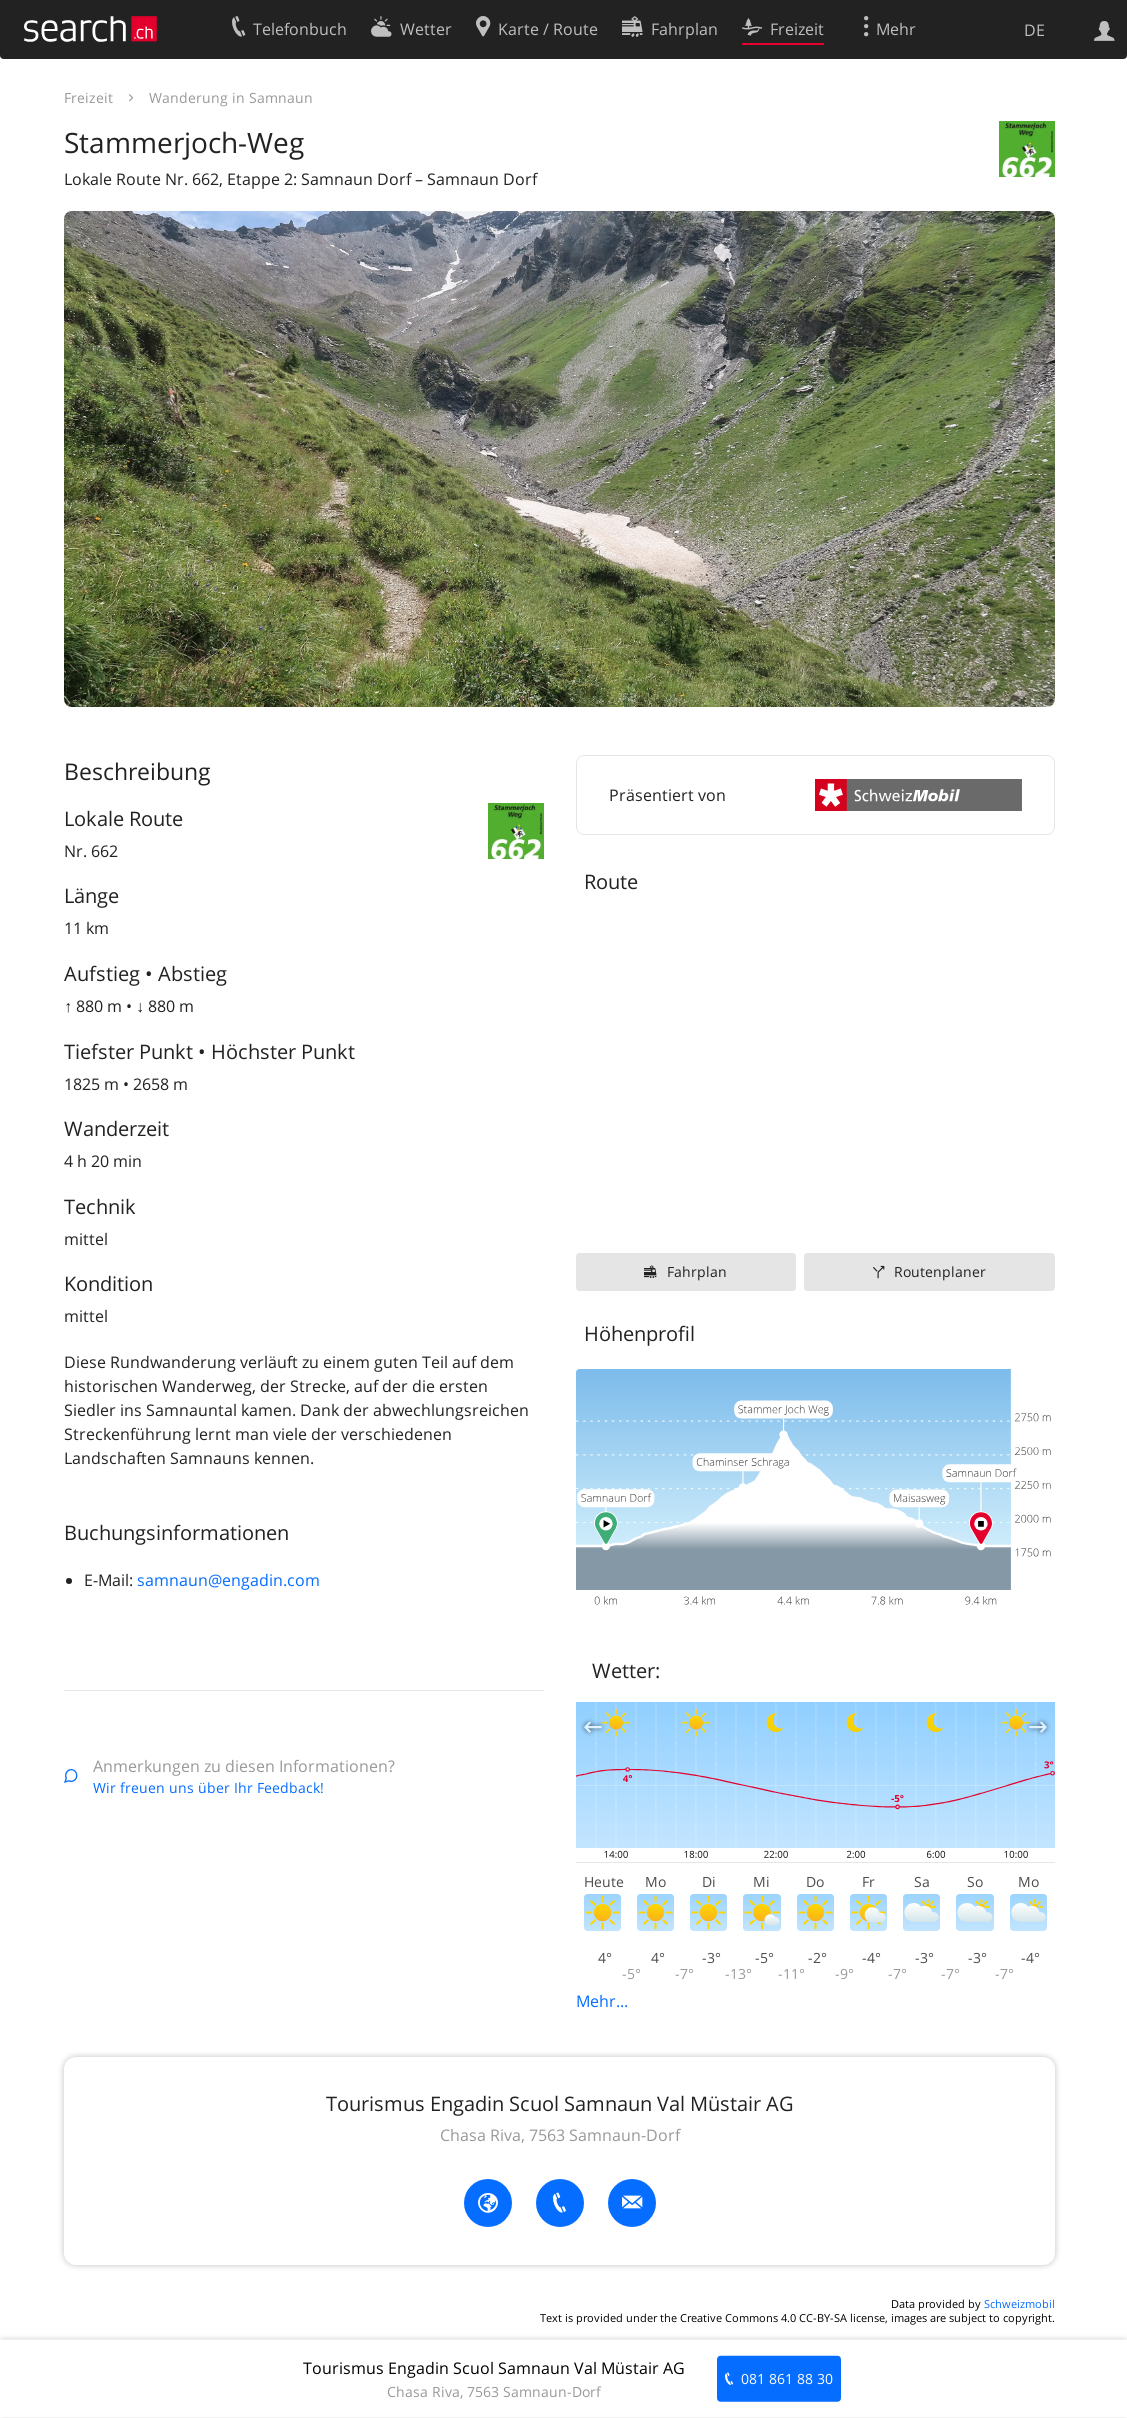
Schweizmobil (1019, 2303)
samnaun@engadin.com (228, 1580)
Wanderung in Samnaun (231, 97)
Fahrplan (697, 1271)
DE (1034, 30)
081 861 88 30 (787, 2378)
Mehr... (602, 2001)
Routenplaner (940, 1271)
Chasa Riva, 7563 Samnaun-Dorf (560, 2135)
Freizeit (88, 97)
